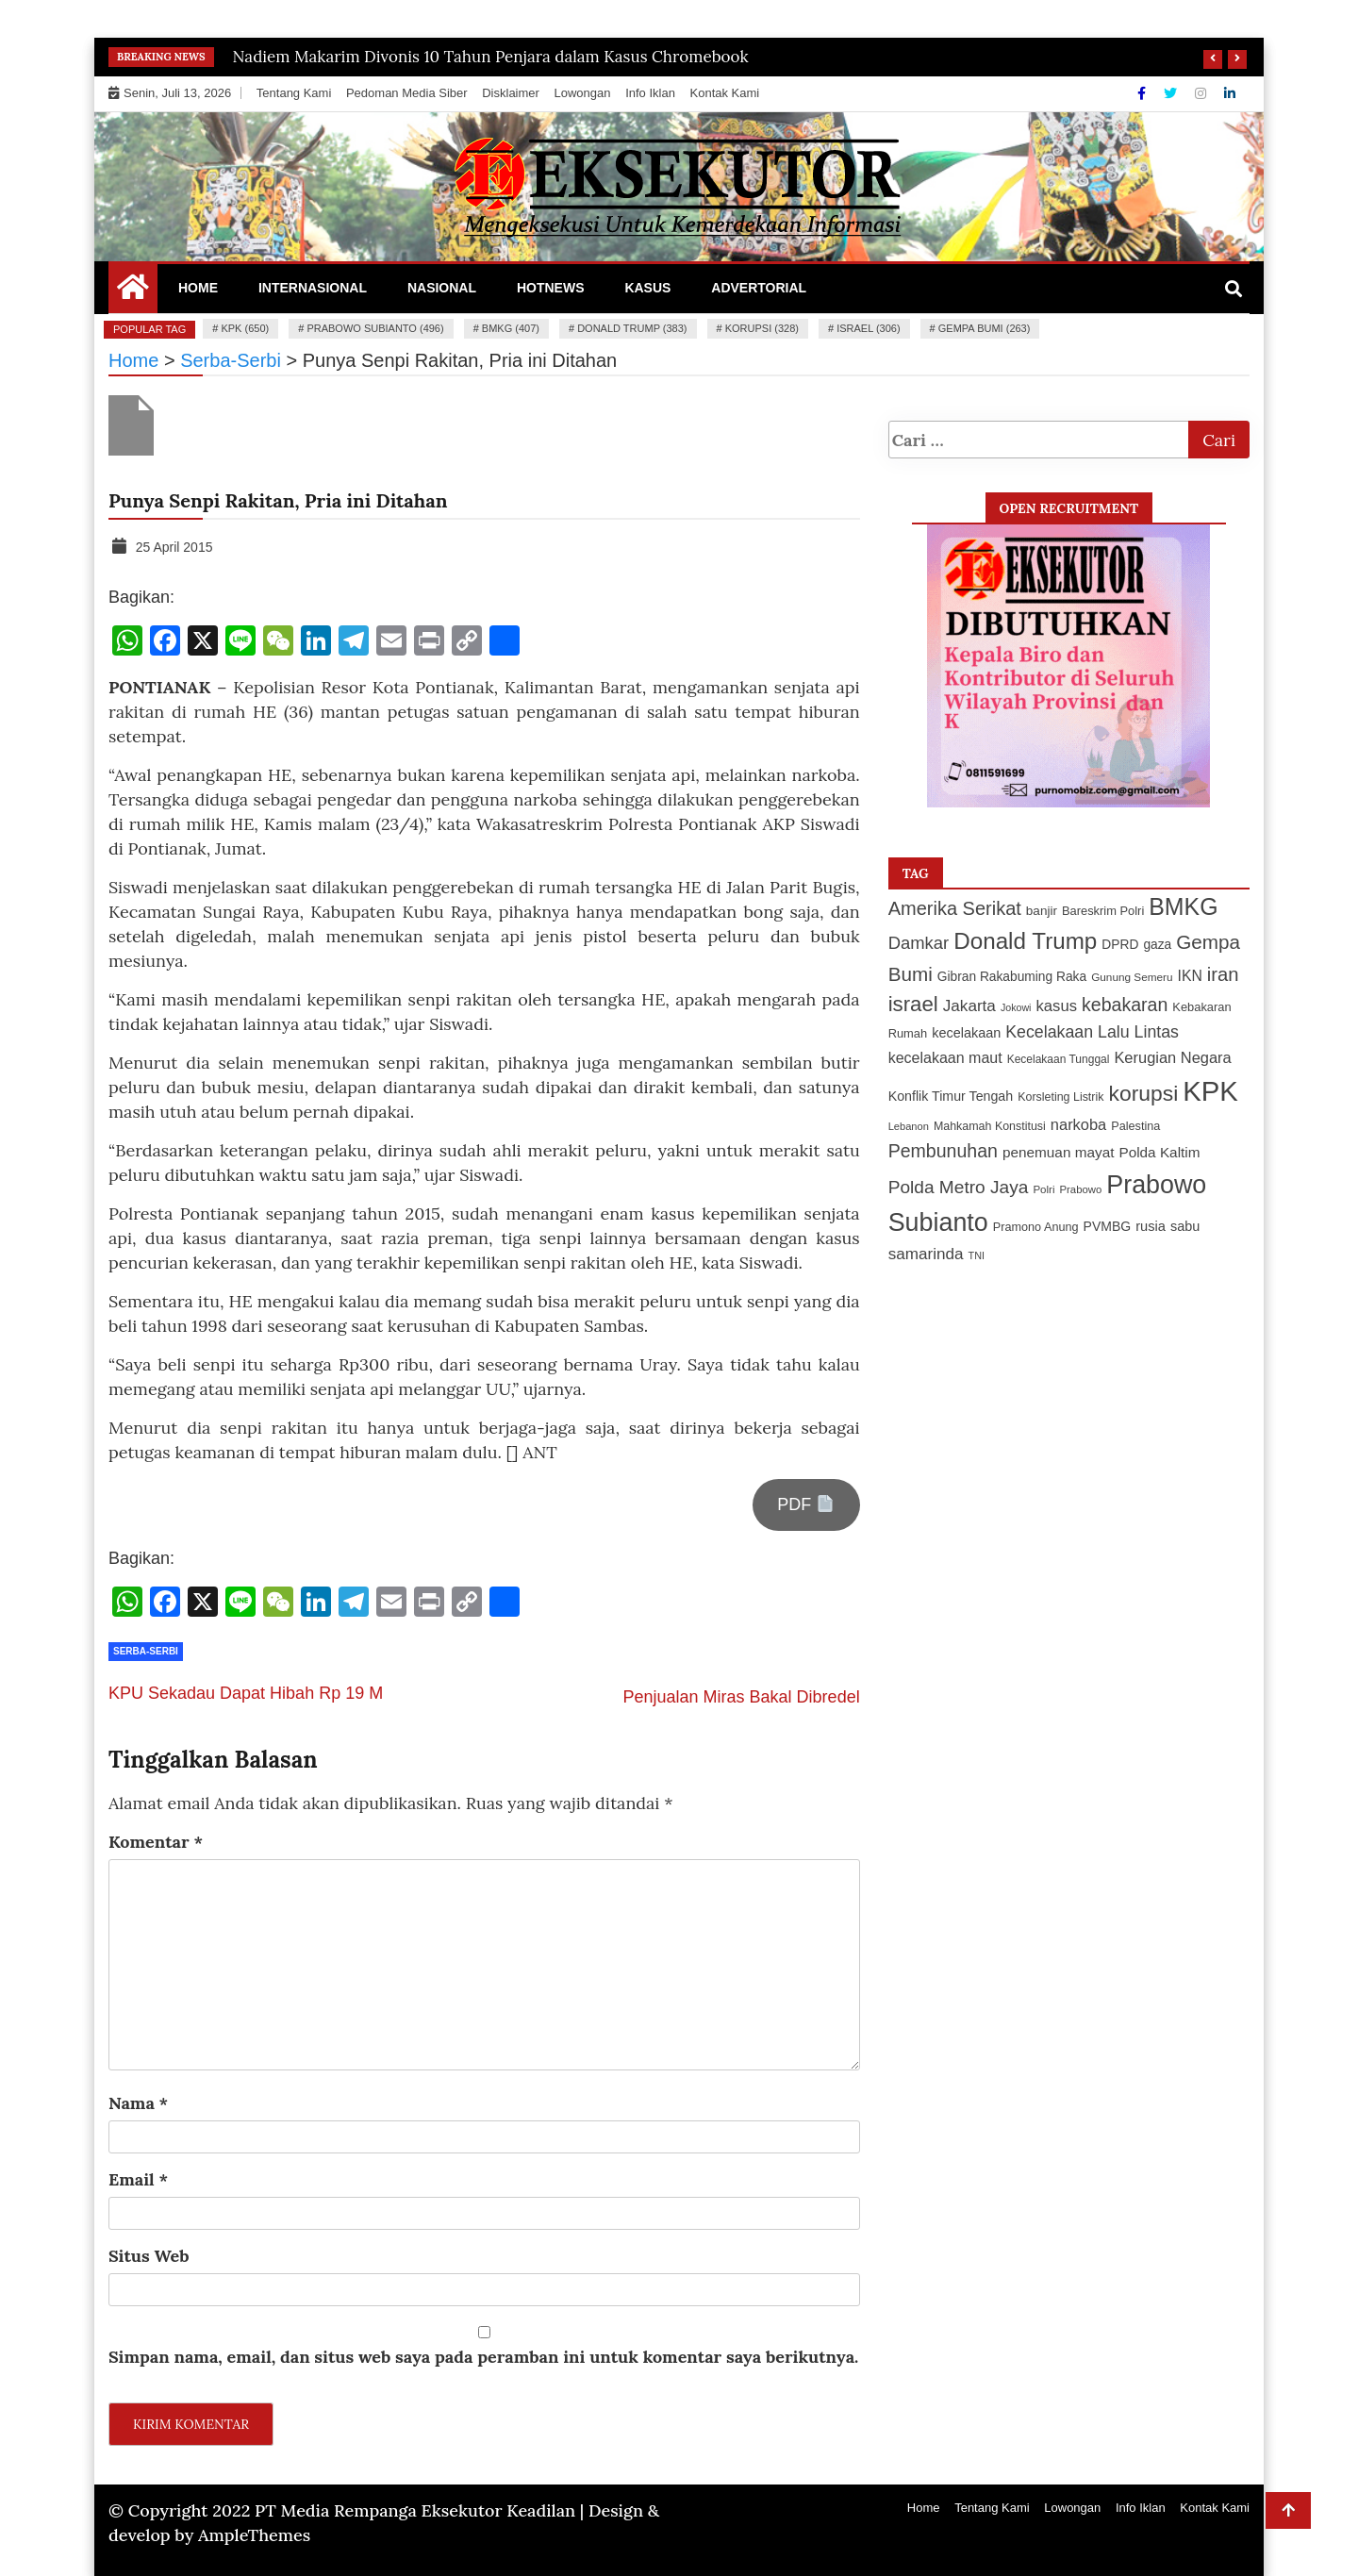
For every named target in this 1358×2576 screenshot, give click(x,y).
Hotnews (551, 287)
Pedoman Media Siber (407, 93)
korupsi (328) (762, 328)
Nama (138, 2103)
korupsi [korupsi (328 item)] (1143, 1093)
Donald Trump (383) (632, 328)
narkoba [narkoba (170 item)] (1078, 1124)
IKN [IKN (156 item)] (1190, 976)
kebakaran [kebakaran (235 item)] (1125, 1004)
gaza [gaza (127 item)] (1157, 945)
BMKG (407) (510, 328)
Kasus (647, 287)
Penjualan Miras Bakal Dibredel (741, 1696)
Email (138, 2179)
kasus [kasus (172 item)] (1057, 1006)
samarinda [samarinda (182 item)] (926, 1254)
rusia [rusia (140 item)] (1150, 1226)
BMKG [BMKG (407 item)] (1183, 906)
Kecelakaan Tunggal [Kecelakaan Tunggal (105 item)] (1058, 1059)
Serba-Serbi (145, 1651)
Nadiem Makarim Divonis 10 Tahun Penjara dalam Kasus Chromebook (491, 56)
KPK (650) (245, 328)
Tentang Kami (294, 93)
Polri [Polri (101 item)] (1043, 1189)
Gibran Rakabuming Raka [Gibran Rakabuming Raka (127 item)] (1011, 977)
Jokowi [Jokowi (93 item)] (1016, 1007)
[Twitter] (1172, 93)
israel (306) (868, 328)
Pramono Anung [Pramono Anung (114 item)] (1036, 1227)
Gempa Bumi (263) (984, 328)
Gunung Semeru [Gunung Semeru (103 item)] (1131, 977)
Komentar (155, 1842)
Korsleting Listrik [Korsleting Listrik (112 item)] (1060, 1097)
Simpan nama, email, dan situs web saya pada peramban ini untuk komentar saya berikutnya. (483, 2357)
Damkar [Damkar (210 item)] (919, 943)
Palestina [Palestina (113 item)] (1135, 1126)
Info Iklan (650, 93)
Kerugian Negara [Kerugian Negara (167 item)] (1172, 1057)
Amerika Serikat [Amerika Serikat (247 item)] (954, 908)
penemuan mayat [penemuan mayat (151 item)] (1058, 1152)
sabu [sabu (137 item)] (1185, 1226)
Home (198, 287)
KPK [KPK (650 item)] (1210, 1090)
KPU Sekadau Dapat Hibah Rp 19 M (245, 1693)
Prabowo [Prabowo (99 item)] (1081, 1189)
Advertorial (758, 287)
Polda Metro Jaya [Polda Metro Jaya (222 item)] (958, 1187)
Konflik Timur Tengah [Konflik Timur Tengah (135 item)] (951, 1096)
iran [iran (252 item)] (1223, 974)
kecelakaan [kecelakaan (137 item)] (966, 1032)
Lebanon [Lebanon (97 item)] (908, 1126)
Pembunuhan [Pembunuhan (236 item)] (943, 1150)
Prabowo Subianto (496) (374, 328)
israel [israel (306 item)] (913, 1004)
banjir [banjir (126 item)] (1041, 911)
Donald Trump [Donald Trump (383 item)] (1025, 941)
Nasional (441, 287)
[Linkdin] (1229, 93)
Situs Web (149, 2256)
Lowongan (583, 93)
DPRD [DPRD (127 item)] (1119, 945)
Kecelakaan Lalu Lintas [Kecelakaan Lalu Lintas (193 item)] (1092, 1031)
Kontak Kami (725, 93)
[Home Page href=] (133, 291)
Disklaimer (510, 93)
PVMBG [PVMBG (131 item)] (1108, 1226)
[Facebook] (1143, 93)
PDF (805, 1504)
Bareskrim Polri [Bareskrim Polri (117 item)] (1103, 911)
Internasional (312, 287)
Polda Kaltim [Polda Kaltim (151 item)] (1159, 1152)
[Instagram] (1202, 93)
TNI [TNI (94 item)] (977, 1255)
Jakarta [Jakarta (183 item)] (969, 1006)
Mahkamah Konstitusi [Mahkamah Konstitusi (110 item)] (990, 1126)
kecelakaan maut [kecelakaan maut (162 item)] (945, 1058)
